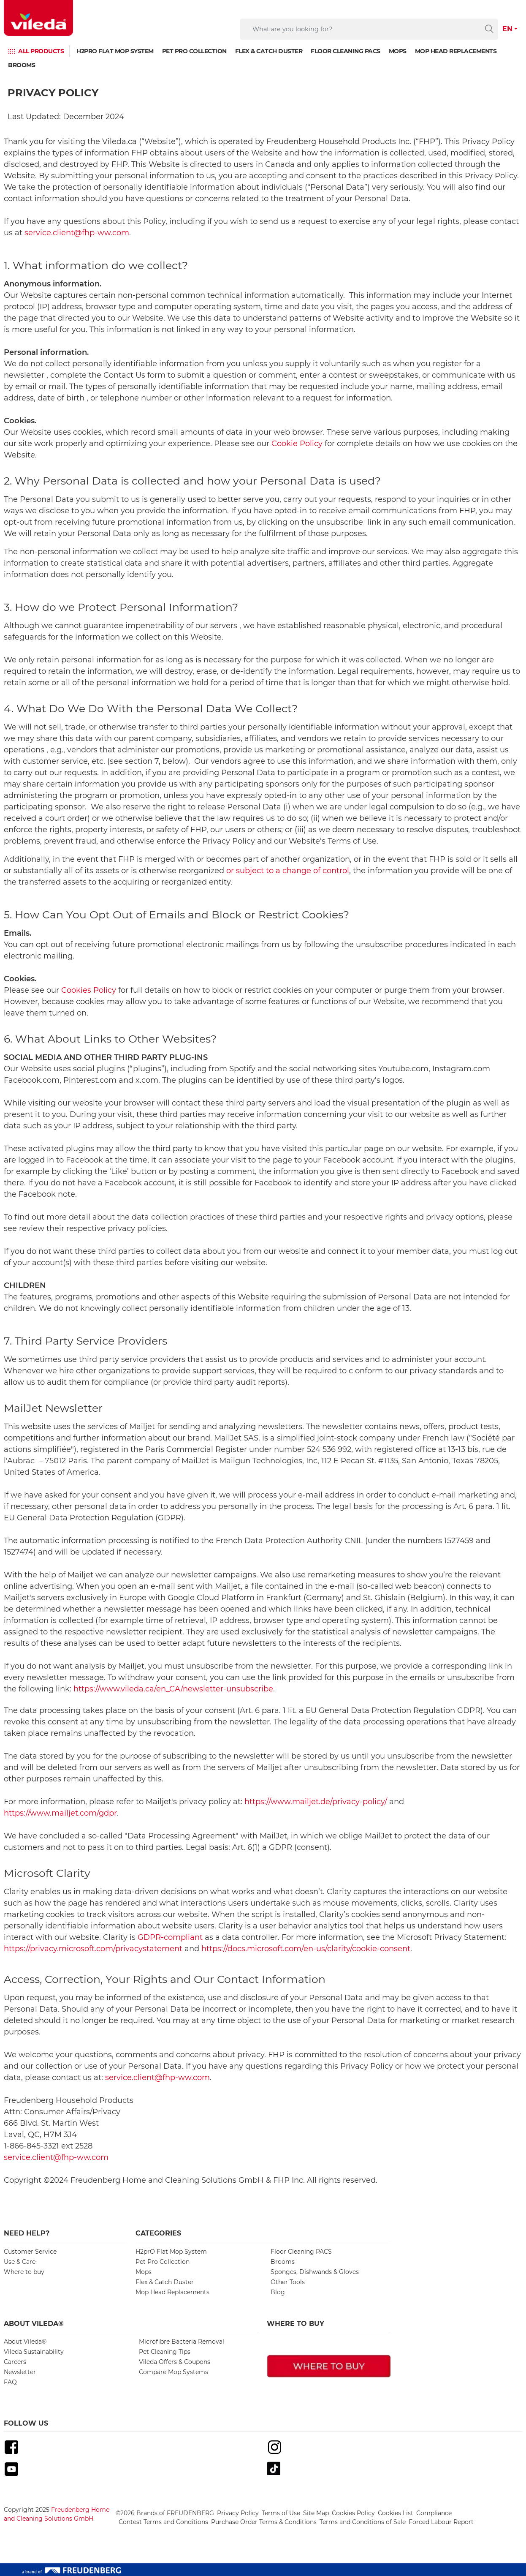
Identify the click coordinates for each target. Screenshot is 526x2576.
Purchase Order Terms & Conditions (264, 2522)
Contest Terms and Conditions (163, 2522)
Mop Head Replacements (456, 51)
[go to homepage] (38, 18)
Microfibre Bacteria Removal (181, 2341)
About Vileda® (25, 2341)
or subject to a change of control (287, 870)
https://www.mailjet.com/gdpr (60, 1813)
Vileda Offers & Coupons (174, 2362)
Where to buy (24, 2272)
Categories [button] (158, 2233)
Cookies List (395, 2513)
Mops (398, 51)
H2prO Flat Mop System (115, 51)
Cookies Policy (88, 990)
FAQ (10, 2382)
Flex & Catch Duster (269, 51)
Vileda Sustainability (34, 2351)
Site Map (316, 2513)
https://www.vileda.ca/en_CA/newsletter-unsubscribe (173, 1689)
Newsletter (20, 2372)
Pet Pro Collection (194, 51)
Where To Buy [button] (295, 2324)
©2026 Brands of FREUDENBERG (165, 2513)
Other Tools (288, 2282)
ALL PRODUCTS (41, 51)
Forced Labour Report (441, 2522)
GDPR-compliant (170, 1937)
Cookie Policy (297, 443)
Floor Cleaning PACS (345, 51)
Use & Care (19, 2262)
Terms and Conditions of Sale (363, 2522)
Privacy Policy (238, 2513)
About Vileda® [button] (34, 2324)
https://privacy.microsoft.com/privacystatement (93, 1948)
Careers (15, 2362)
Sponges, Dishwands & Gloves (315, 2272)
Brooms (21, 65)
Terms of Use (281, 2513)
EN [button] (507, 29)
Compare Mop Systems (173, 2372)
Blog (278, 2292)
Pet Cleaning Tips (164, 2351)
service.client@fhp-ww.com (76, 232)
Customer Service (30, 2251)
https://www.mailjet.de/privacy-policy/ (315, 1801)
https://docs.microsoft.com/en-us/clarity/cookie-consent (305, 1948)
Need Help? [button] (26, 2233)
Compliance (434, 2513)
